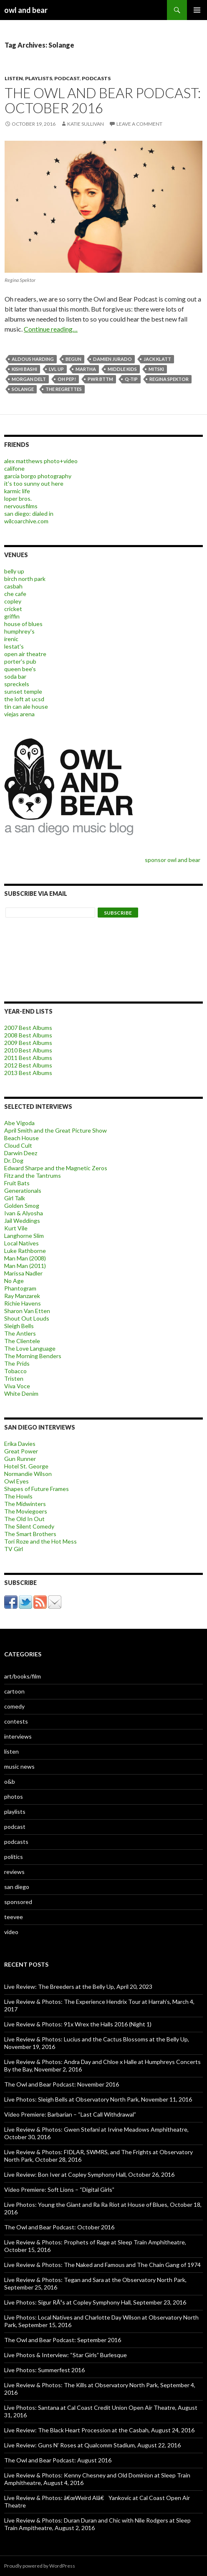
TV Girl (13, 1548)
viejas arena (19, 714)
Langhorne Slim (24, 1235)
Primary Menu (197, 10)
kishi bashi (24, 369)
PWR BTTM (100, 379)
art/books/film (22, 1676)
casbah (13, 586)
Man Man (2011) (25, 1265)
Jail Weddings (22, 1220)
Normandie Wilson (28, 1473)
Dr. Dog (13, 1160)
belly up (14, 571)
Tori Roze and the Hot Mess (40, 1541)
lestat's (14, 646)
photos (13, 1796)
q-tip (131, 379)
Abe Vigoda (19, 1122)
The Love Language (30, 1348)
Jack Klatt (157, 359)
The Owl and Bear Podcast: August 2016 (57, 2460)
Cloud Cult (18, 1145)
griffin (12, 616)
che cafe (15, 593)
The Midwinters (25, 1503)
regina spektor (169, 379)
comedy (14, 1706)
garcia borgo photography (37, 475)
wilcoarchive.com (26, 521)
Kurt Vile (16, 1228)
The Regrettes (63, 389)
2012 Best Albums (28, 1065)
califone (14, 468)
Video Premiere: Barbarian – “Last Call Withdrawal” (70, 2114)
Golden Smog (21, 1205)
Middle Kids (122, 369)
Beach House (21, 1137)
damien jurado (112, 359)
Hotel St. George (26, 1466)
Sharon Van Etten (27, 1310)
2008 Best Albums (28, 1035)
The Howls (18, 1496)
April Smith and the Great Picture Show (55, 1130)
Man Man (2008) (25, 1258)
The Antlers (20, 1333)
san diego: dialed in (28, 513)
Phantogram (20, 1288)
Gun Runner (20, 1458)
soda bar (15, 676)
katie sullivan (85, 124)
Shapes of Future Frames (36, 1488)
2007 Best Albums (28, 1027)
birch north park (24, 578)
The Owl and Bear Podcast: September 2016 (62, 2339)
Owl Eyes (16, 1481)
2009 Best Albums (28, 1042)
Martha (86, 369)
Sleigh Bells (19, 1325)
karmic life (17, 490)
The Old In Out (24, 1518)
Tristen (13, 1378)
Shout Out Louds (26, 1318)
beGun (73, 359)
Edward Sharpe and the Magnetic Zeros (55, 1167)
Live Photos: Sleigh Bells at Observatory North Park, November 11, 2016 (98, 2099)
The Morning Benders (32, 1355)
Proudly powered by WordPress (39, 2566)
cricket (13, 608)
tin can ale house (26, 706)
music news (19, 1766)
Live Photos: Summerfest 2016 (44, 2369)
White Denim (21, 1393)
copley (12, 601)
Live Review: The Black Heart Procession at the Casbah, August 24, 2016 (99, 2430)
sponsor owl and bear (174, 859)
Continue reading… (51, 329)
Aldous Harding (33, 359)
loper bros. (18, 498)
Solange (23, 389)
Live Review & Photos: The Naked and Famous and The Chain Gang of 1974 (102, 2264)
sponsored (18, 1901)
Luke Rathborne (25, 1250)
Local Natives (21, 1243)
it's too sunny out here (33, 483)
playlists (38, 78)
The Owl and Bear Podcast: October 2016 (103, 100)
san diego (16, 1886)
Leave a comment (139, 124)
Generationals (22, 1190)
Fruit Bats (17, 1183)
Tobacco (15, 1370)
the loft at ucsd (24, 698)
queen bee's (20, 668)
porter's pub (20, 661)
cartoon (14, 1691)
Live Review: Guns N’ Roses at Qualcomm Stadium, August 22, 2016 (92, 2445)
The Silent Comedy (29, 1526)
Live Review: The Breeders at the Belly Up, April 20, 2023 (78, 1986)
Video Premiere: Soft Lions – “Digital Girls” (59, 2189)
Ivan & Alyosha (23, 1213)
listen (14, 78)
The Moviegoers (25, 1511)
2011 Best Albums (28, 1057)
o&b (9, 1781)
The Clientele (22, 1340)
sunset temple (23, 691)
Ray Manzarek (22, 1295)
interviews (18, 1736)
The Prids (17, 1363)
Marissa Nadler (23, 1273)
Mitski (156, 369)
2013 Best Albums (28, 1072)
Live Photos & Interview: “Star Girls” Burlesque (65, 2354)
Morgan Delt (29, 379)
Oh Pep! (67, 379)
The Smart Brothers (30, 1533)
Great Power (21, 1451)
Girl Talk (14, 1198)
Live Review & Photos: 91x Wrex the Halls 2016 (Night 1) (77, 2024)
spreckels (16, 683)
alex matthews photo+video (41, 460)
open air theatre (25, 653)
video (11, 1931)
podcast (67, 78)
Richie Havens (22, 1303)
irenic (11, 638)
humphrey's (19, 631)
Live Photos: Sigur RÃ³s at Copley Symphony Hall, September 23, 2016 (95, 2302)
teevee (13, 1916)
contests (16, 1721)
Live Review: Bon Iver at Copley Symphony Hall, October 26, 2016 (89, 2174)
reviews (14, 1871)
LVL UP (56, 369)
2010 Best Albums (28, 1050)
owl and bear (26, 10)
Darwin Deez (20, 1152)
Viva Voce (17, 1385)
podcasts (96, 78)
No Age (14, 1280)
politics (13, 1856)
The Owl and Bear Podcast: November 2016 (61, 2084)
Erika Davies (19, 1443)
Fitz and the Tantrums (32, 1175)
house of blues (23, 623)
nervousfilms (21, 506)
